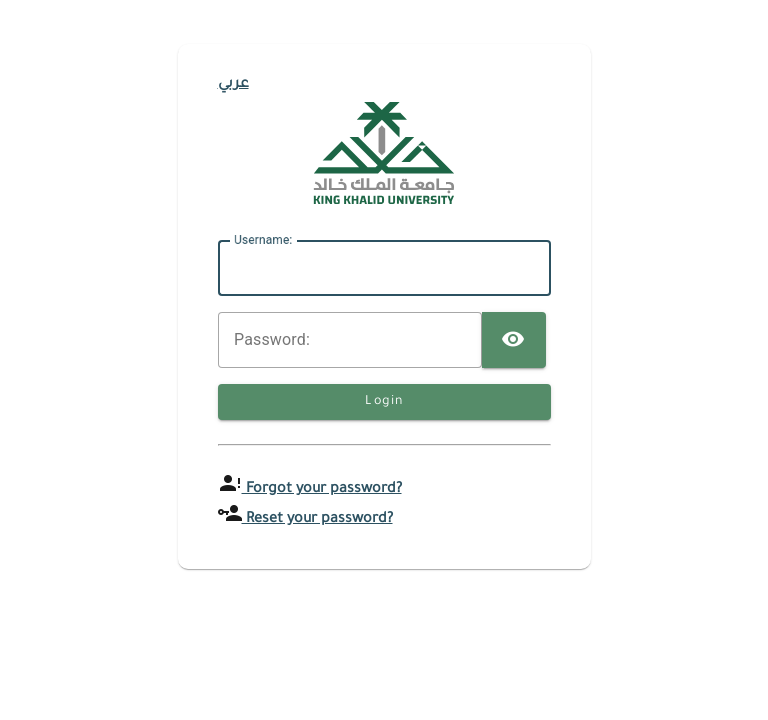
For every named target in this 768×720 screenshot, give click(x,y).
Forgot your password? (322, 490)
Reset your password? (317, 520)
